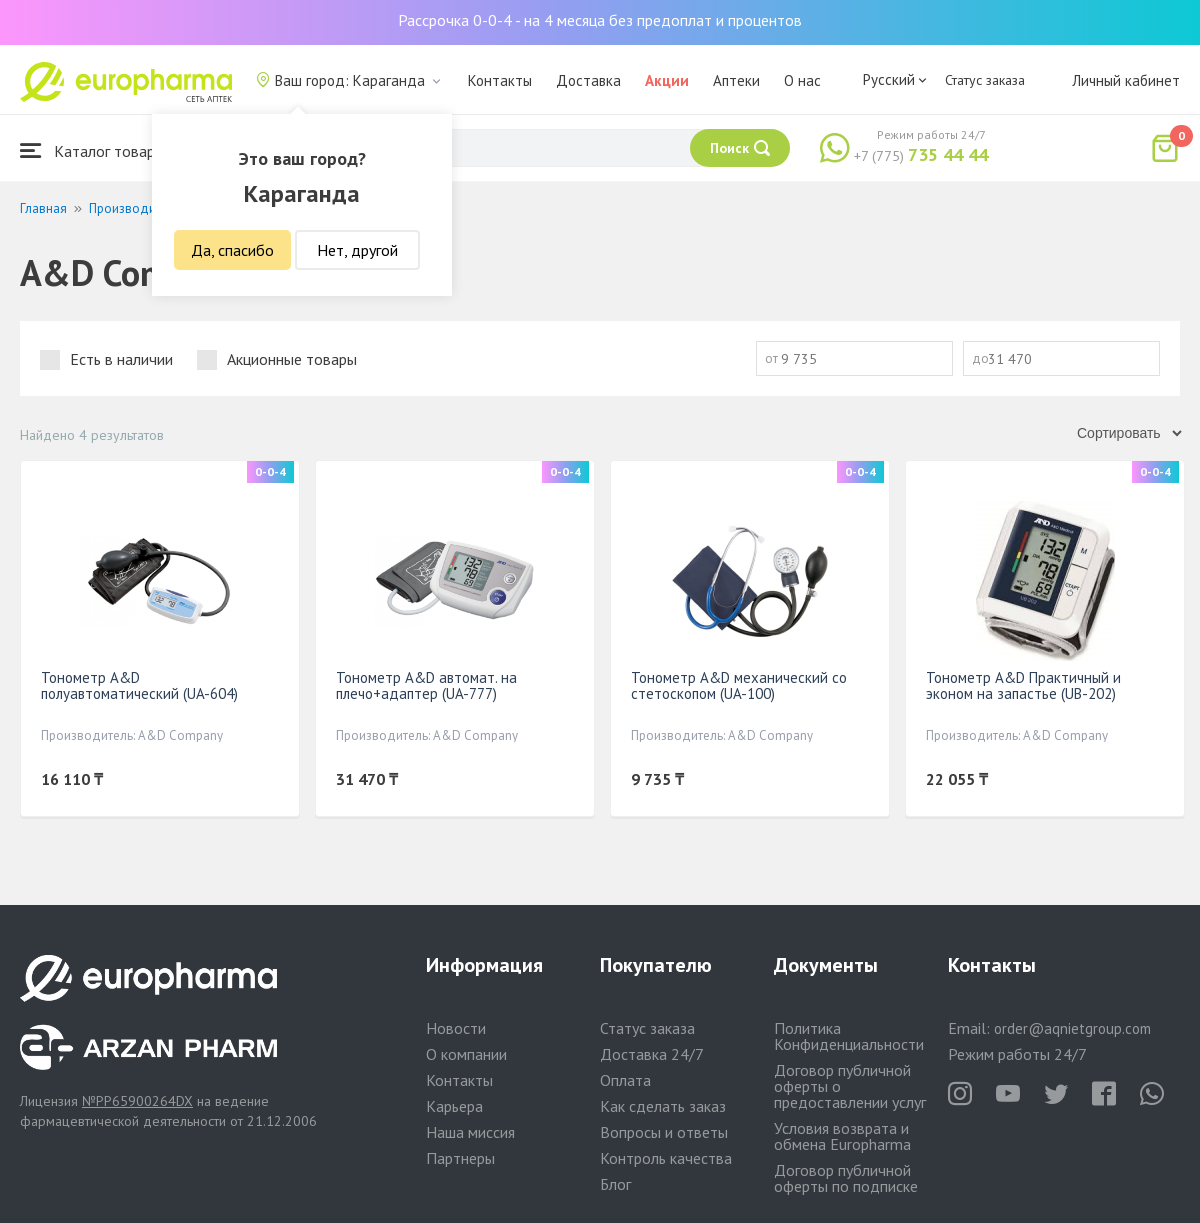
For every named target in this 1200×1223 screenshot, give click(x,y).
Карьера (454, 1106)
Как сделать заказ (663, 1106)
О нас (802, 80)
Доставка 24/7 (652, 1054)
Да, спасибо (232, 250)
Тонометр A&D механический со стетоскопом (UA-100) (739, 685)
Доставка (588, 80)
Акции (667, 80)
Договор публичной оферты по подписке (846, 1178)
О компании (466, 1054)
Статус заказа (985, 80)
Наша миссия (470, 1132)
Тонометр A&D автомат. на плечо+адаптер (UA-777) (426, 685)
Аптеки (736, 80)
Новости (456, 1028)
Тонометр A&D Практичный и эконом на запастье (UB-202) (1023, 685)
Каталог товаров (96, 150)
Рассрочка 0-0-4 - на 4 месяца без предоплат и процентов (600, 20)
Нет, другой (357, 250)
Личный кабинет (1126, 80)
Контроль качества (666, 1158)
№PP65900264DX (137, 1101)
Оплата (625, 1080)
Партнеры (460, 1158)
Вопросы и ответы (664, 1132)
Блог (615, 1184)
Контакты (500, 80)
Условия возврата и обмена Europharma (842, 1136)
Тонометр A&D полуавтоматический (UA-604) (139, 685)
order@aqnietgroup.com (1072, 1028)
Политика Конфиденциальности (849, 1036)
